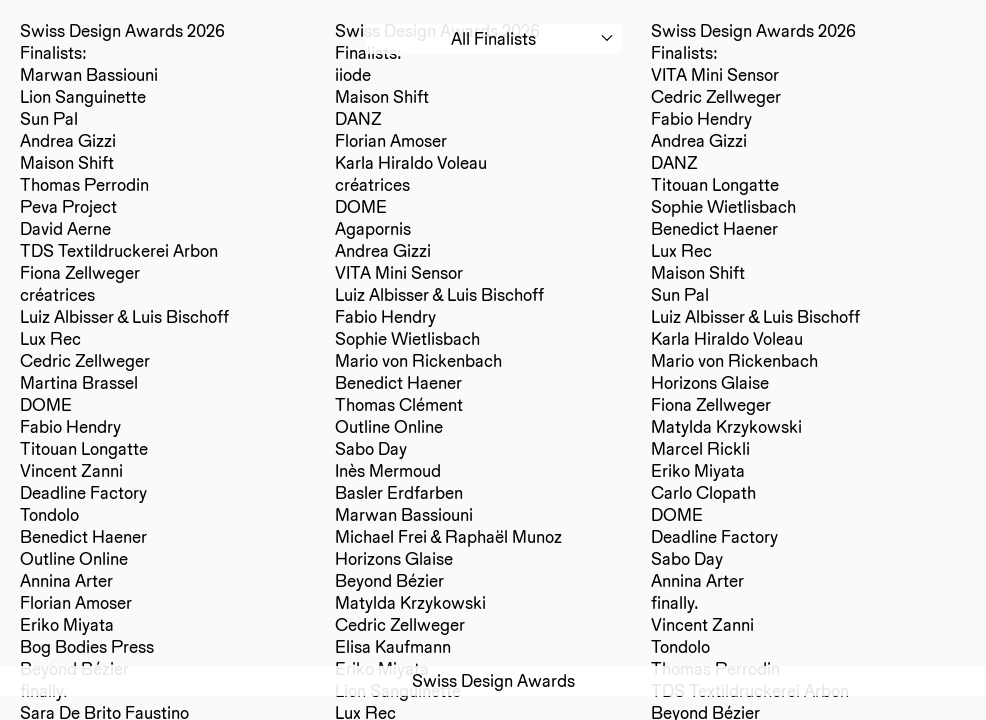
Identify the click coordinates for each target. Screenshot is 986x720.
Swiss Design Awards (493, 680)
